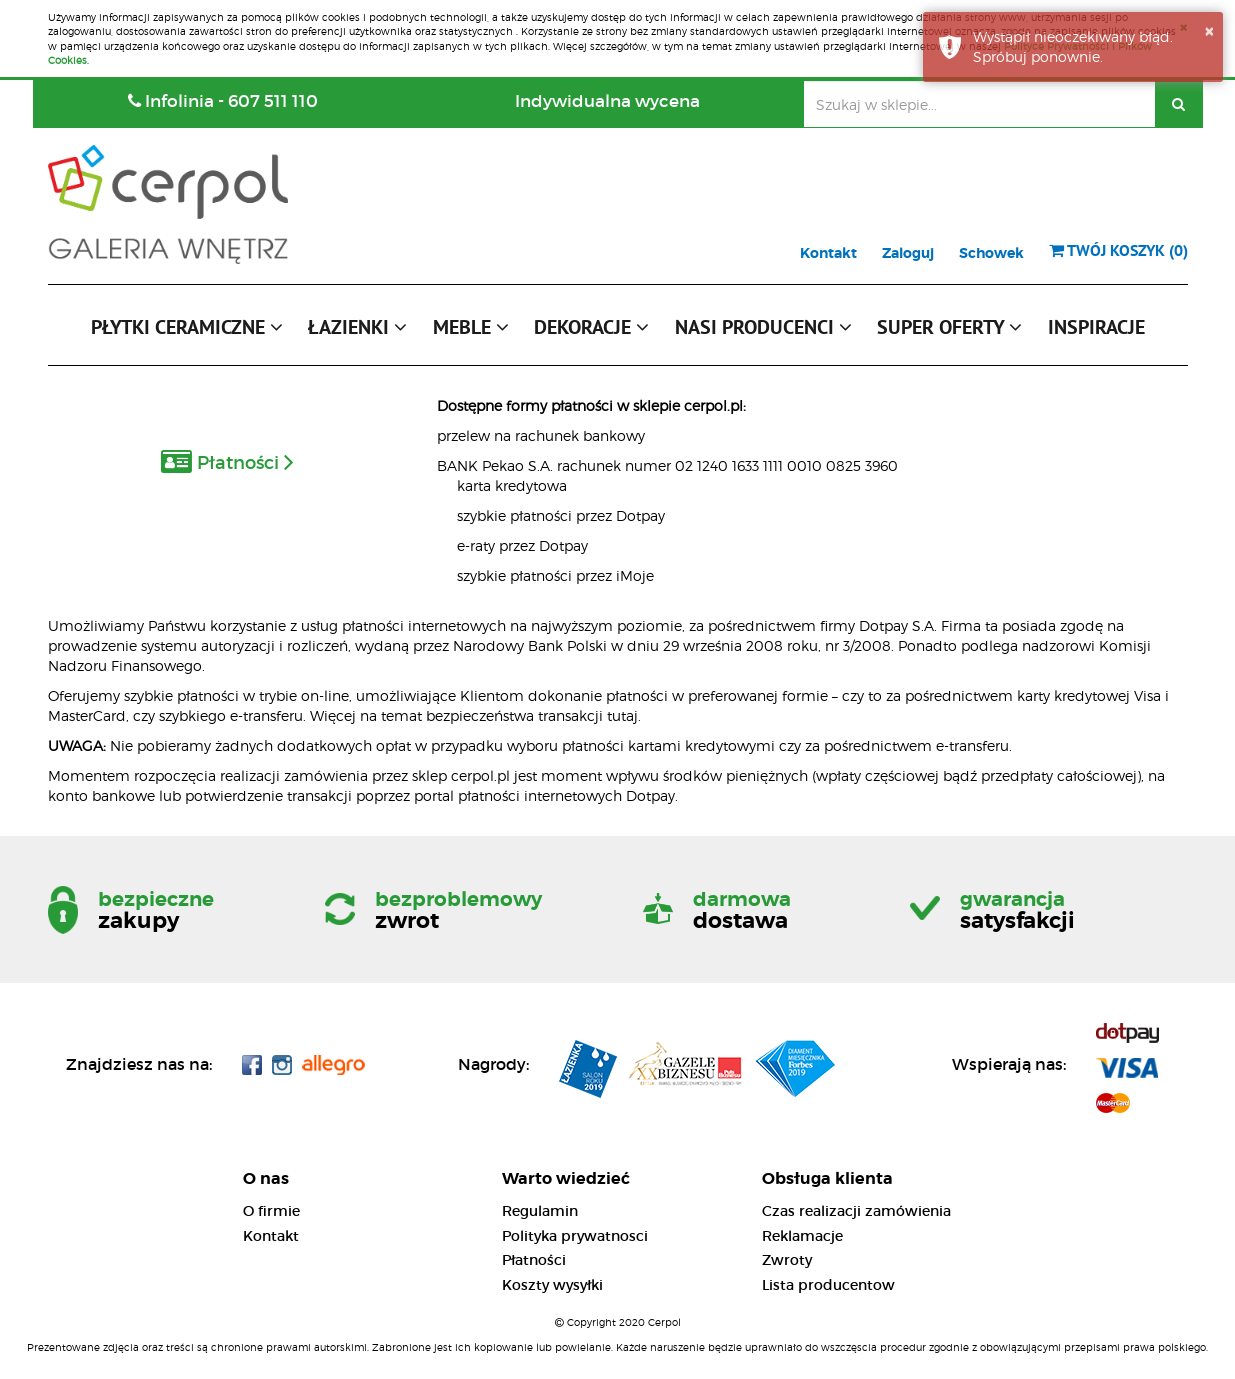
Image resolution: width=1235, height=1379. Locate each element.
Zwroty (787, 1260)
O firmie (271, 1211)
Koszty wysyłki (552, 1285)
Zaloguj (908, 253)
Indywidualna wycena (607, 101)
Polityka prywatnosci (575, 1236)
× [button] (1209, 31)
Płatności (534, 1260)
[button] (187, 332)
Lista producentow (828, 1285)
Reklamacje (802, 1236)
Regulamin (540, 1211)
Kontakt (828, 253)
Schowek (991, 253)
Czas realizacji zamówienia (856, 1211)
